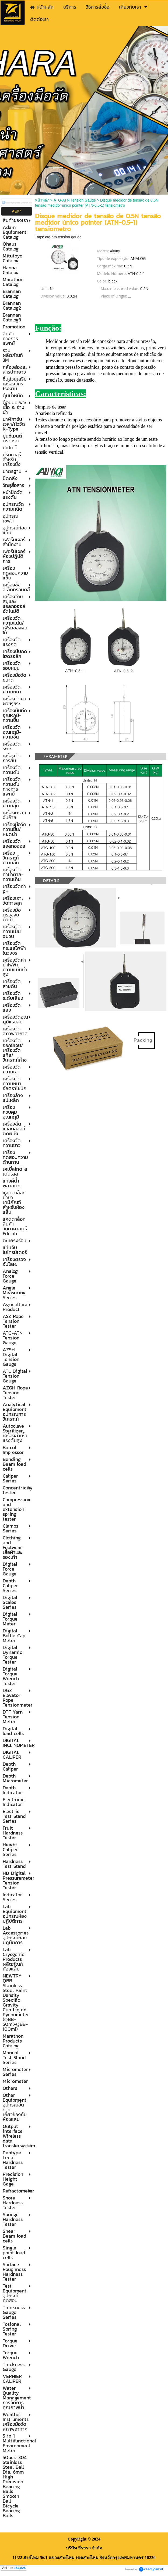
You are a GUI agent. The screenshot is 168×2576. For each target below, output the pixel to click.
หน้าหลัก (42, 200)
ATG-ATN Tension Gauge (75, 200)
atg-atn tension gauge (63, 237)
